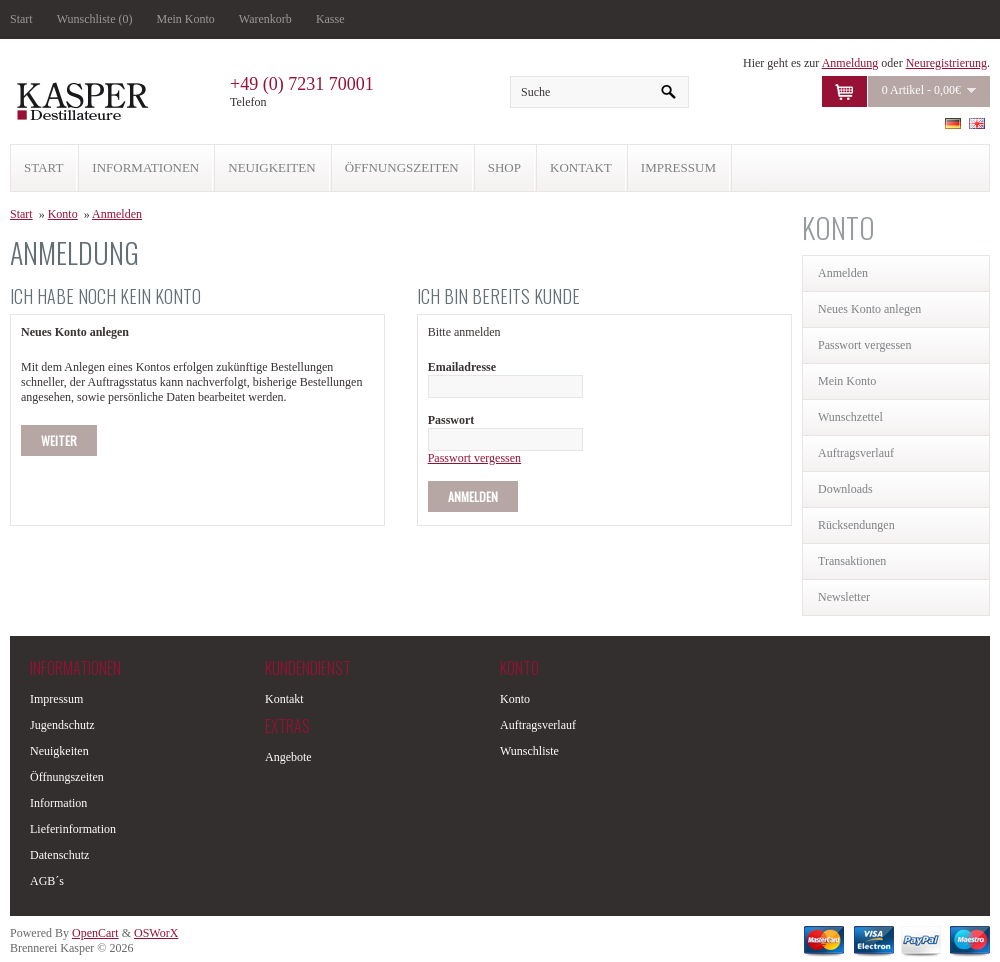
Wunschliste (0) (95, 19)
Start (21, 19)
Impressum (56, 699)
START (43, 167)
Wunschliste (529, 751)
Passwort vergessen (864, 345)
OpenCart (95, 933)
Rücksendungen (856, 525)
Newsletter (844, 597)
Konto (63, 214)
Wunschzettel (850, 417)
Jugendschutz (62, 725)
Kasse (330, 19)
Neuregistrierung (946, 63)
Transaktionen (852, 561)
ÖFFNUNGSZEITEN (402, 167)
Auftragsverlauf (856, 453)
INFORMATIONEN (145, 167)
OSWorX (156, 933)
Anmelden (843, 273)
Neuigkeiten (59, 751)
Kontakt (284, 699)
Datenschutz (59, 855)
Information (58, 803)
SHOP (504, 167)
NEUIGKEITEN (271, 167)
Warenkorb (265, 19)
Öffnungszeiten (67, 777)
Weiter (59, 440)
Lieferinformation (73, 829)
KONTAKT (581, 167)
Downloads (845, 489)
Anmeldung (850, 63)
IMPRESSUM (678, 167)
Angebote (288, 757)
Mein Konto (186, 19)
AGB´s (47, 881)
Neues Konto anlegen (869, 309)
